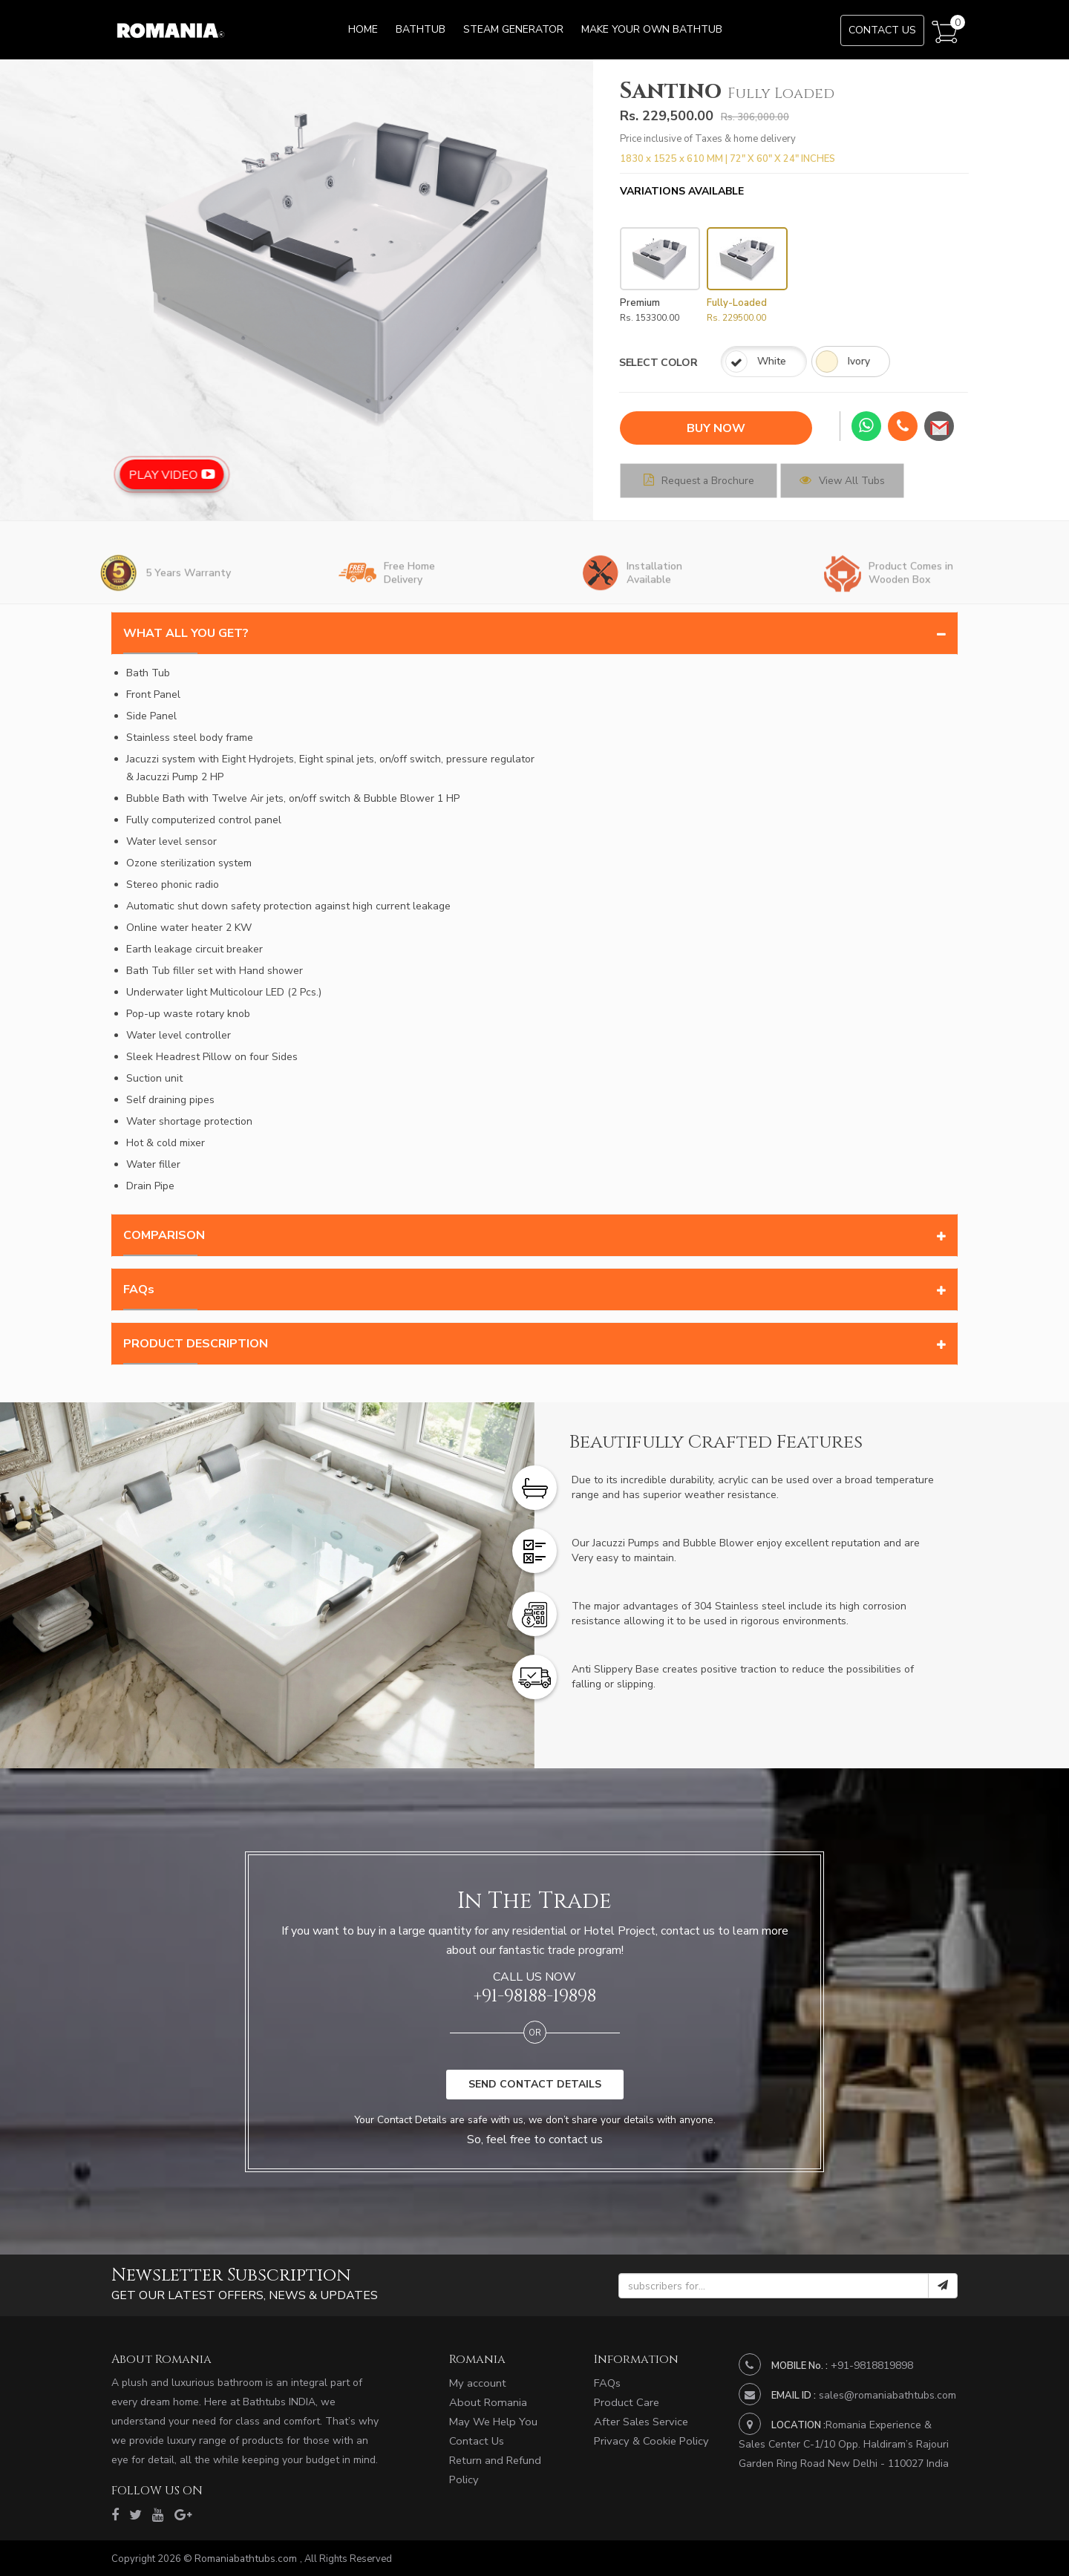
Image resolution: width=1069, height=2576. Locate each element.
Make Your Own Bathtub (651, 29)
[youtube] (155, 2514)
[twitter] (134, 2514)
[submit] (943, 2285)
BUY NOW (716, 428)
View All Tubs (876, 480)
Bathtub (420, 29)
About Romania (485, 2403)
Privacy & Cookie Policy (648, 2443)
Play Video (240, 471)
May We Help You (491, 2423)
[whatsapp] (866, 426)
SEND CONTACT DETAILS (534, 2083)
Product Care (625, 2403)
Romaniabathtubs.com (244, 2557)
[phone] (903, 427)
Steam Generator (513, 29)
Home (363, 29)
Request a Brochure (711, 480)
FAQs (606, 2383)
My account (476, 2383)
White (670, 364)
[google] (178, 2514)
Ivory (759, 364)
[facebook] (114, 2514)
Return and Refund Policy (509, 2463)
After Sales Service (640, 2423)
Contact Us (882, 30)
